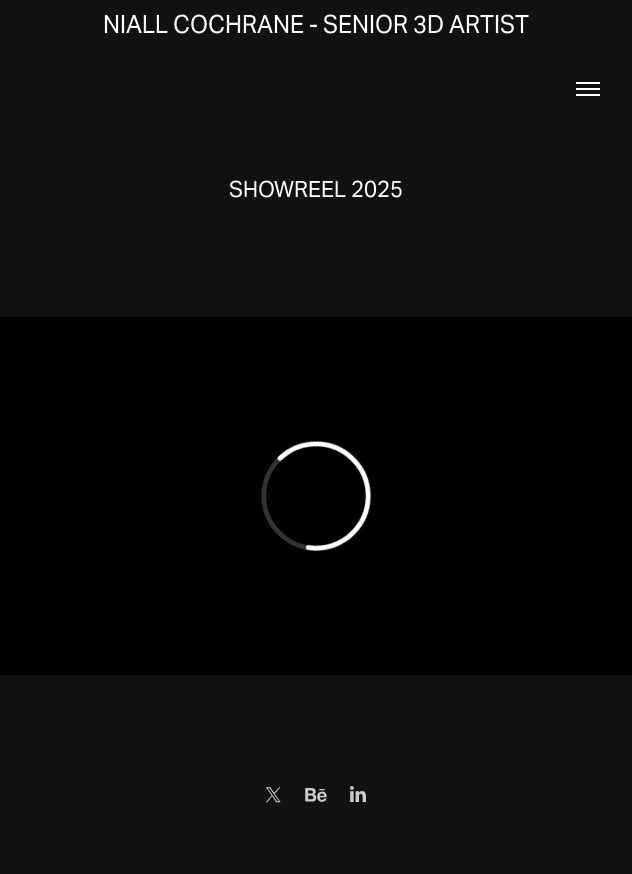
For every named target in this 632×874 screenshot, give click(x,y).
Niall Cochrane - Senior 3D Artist (316, 24)
